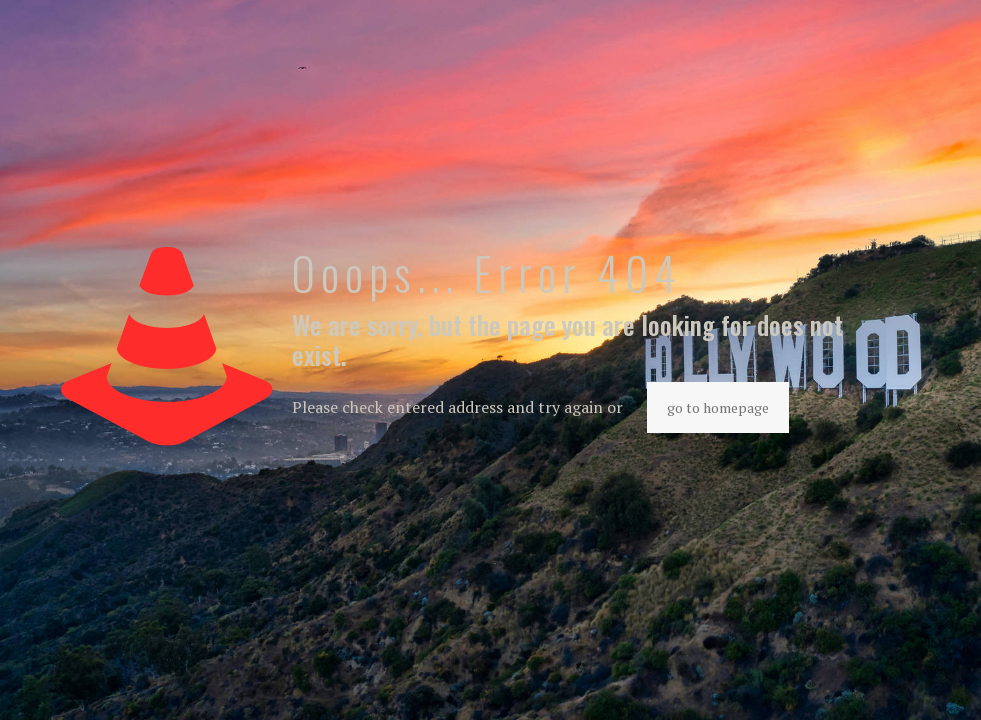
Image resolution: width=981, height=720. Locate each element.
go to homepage (718, 407)
